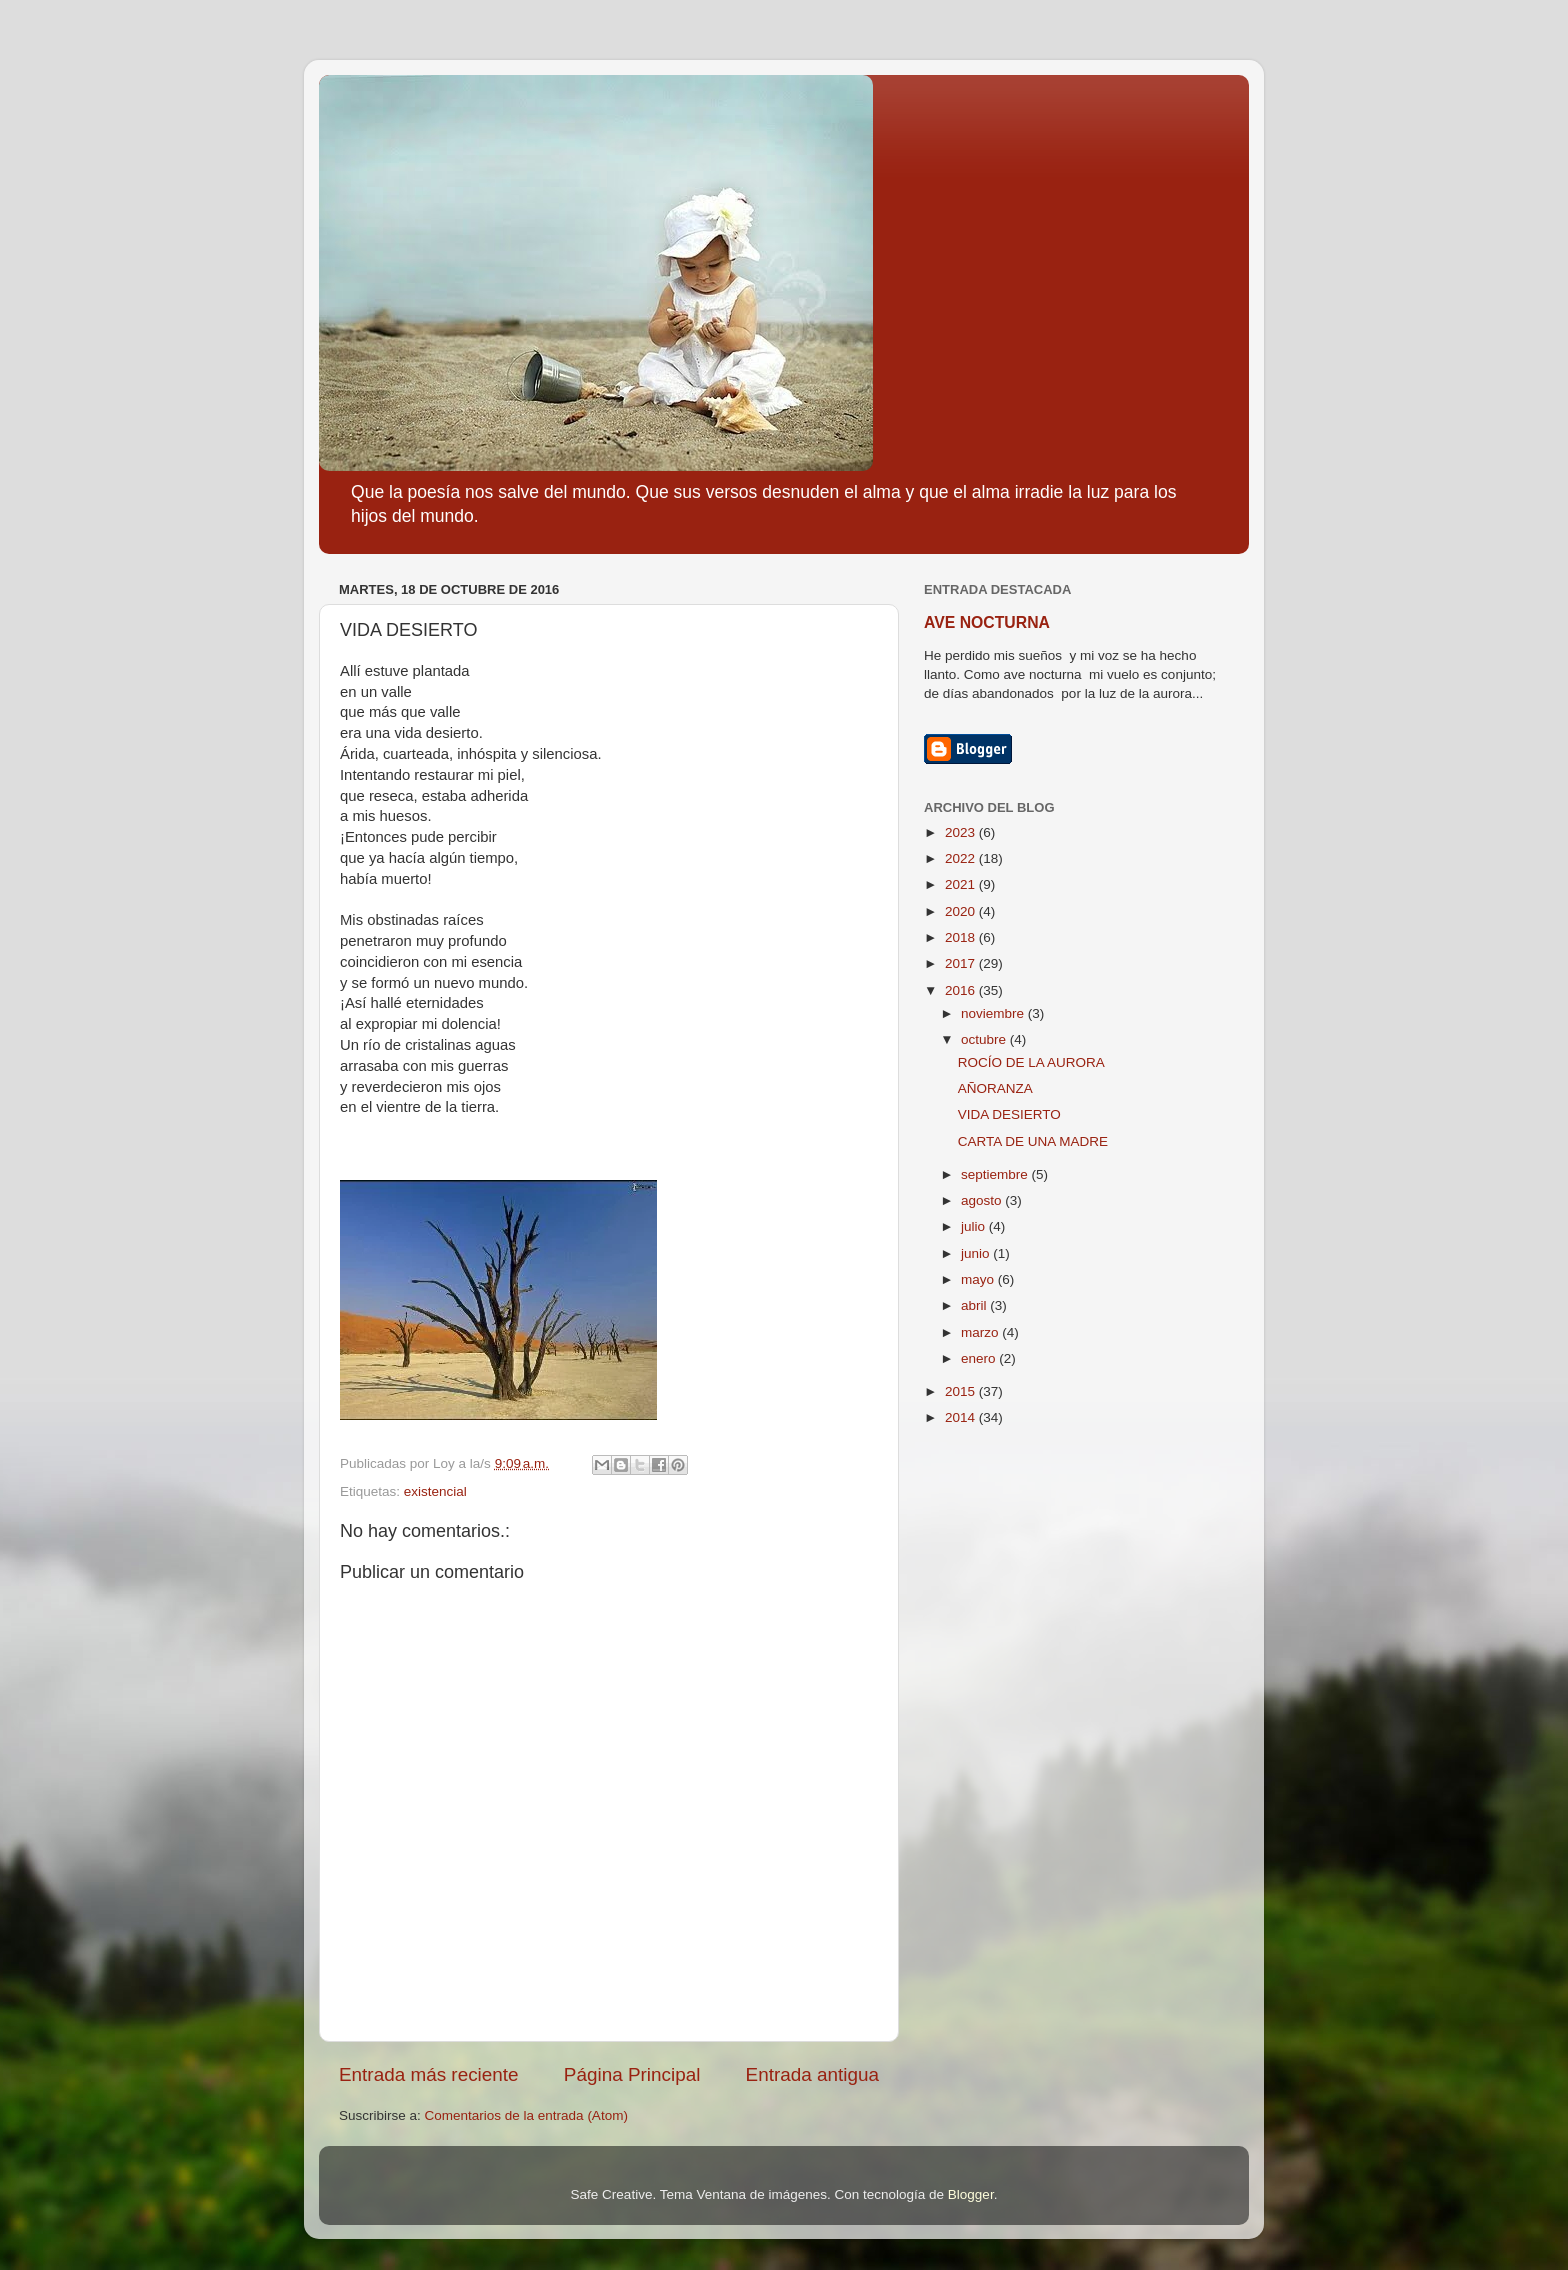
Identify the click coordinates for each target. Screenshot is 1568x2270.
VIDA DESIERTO (1009, 1114)
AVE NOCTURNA (987, 622)
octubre (985, 1039)
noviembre (994, 1013)
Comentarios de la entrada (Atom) (526, 2115)
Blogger (971, 2194)
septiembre (996, 1174)
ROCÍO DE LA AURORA (1031, 1062)
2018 (962, 937)
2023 (962, 832)
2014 (962, 1417)
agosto (983, 1200)
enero (980, 1358)
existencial (435, 1491)
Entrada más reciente (429, 2074)
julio (975, 1226)
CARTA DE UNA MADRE (1033, 1141)
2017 (962, 963)
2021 (962, 884)
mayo (979, 1279)
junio (977, 1253)
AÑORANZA (995, 1088)
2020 (962, 911)
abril (975, 1305)
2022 (962, 858)
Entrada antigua (812, 2074)
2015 (962, 1391)
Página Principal (632, 2074)
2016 (962, 990)
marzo (981, 1332)
